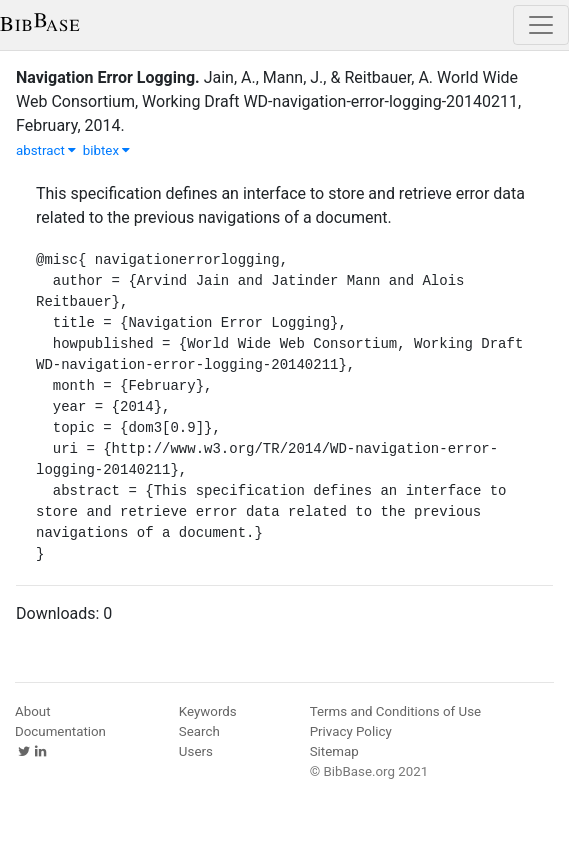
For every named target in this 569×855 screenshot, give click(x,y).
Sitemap (334, 751)
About (33, 711)
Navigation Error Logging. (108, 77)
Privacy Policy (351, 731)
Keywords (208, 711)
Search (199, 731)
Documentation (60, 731)
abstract (46, 150)
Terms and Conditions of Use (395, 711)
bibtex (107, 150)
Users (196, 751)
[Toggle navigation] (541, 25)
